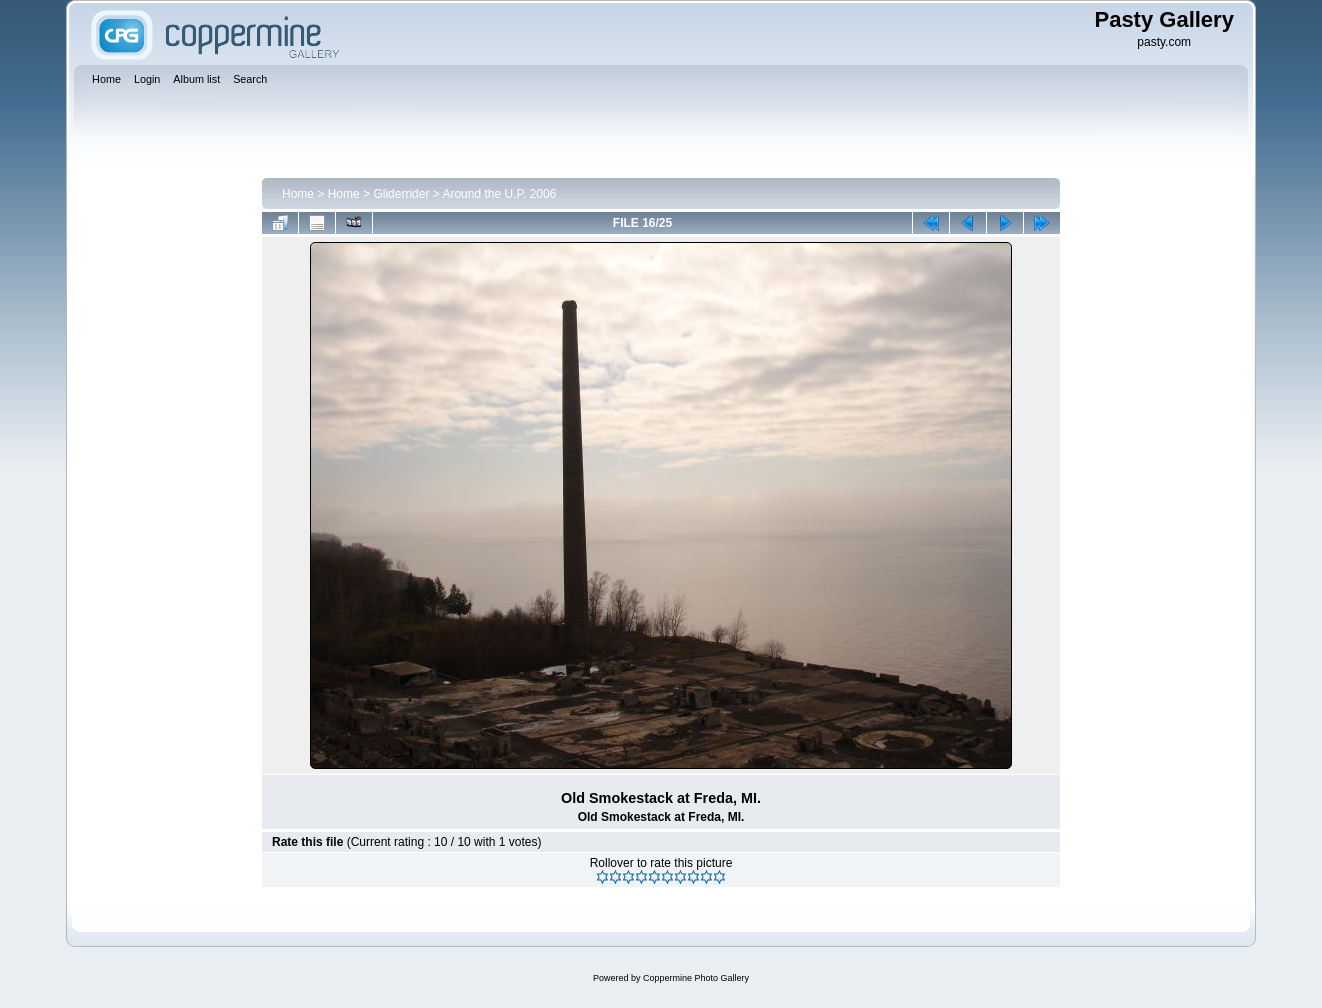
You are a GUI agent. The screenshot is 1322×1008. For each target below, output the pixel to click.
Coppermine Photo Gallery (696, 978)
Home (298, 194)
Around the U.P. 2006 (499, 194)
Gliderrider (401, 194)
